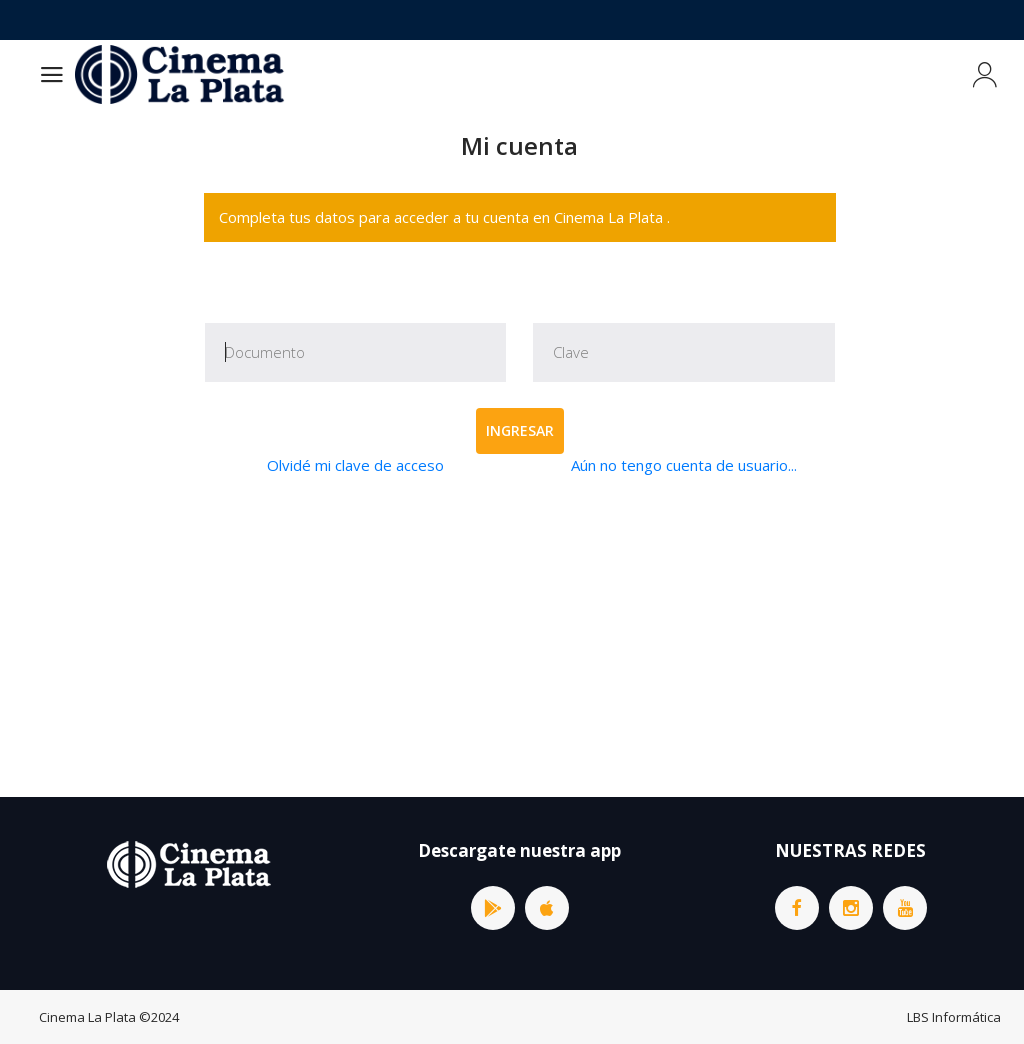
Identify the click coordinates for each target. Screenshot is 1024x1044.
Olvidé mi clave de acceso (355, 465)
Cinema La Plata (87, 1017)
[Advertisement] (520, 637)
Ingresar (520, 430)
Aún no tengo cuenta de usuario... (684, 465)
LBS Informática (954, 1017)
